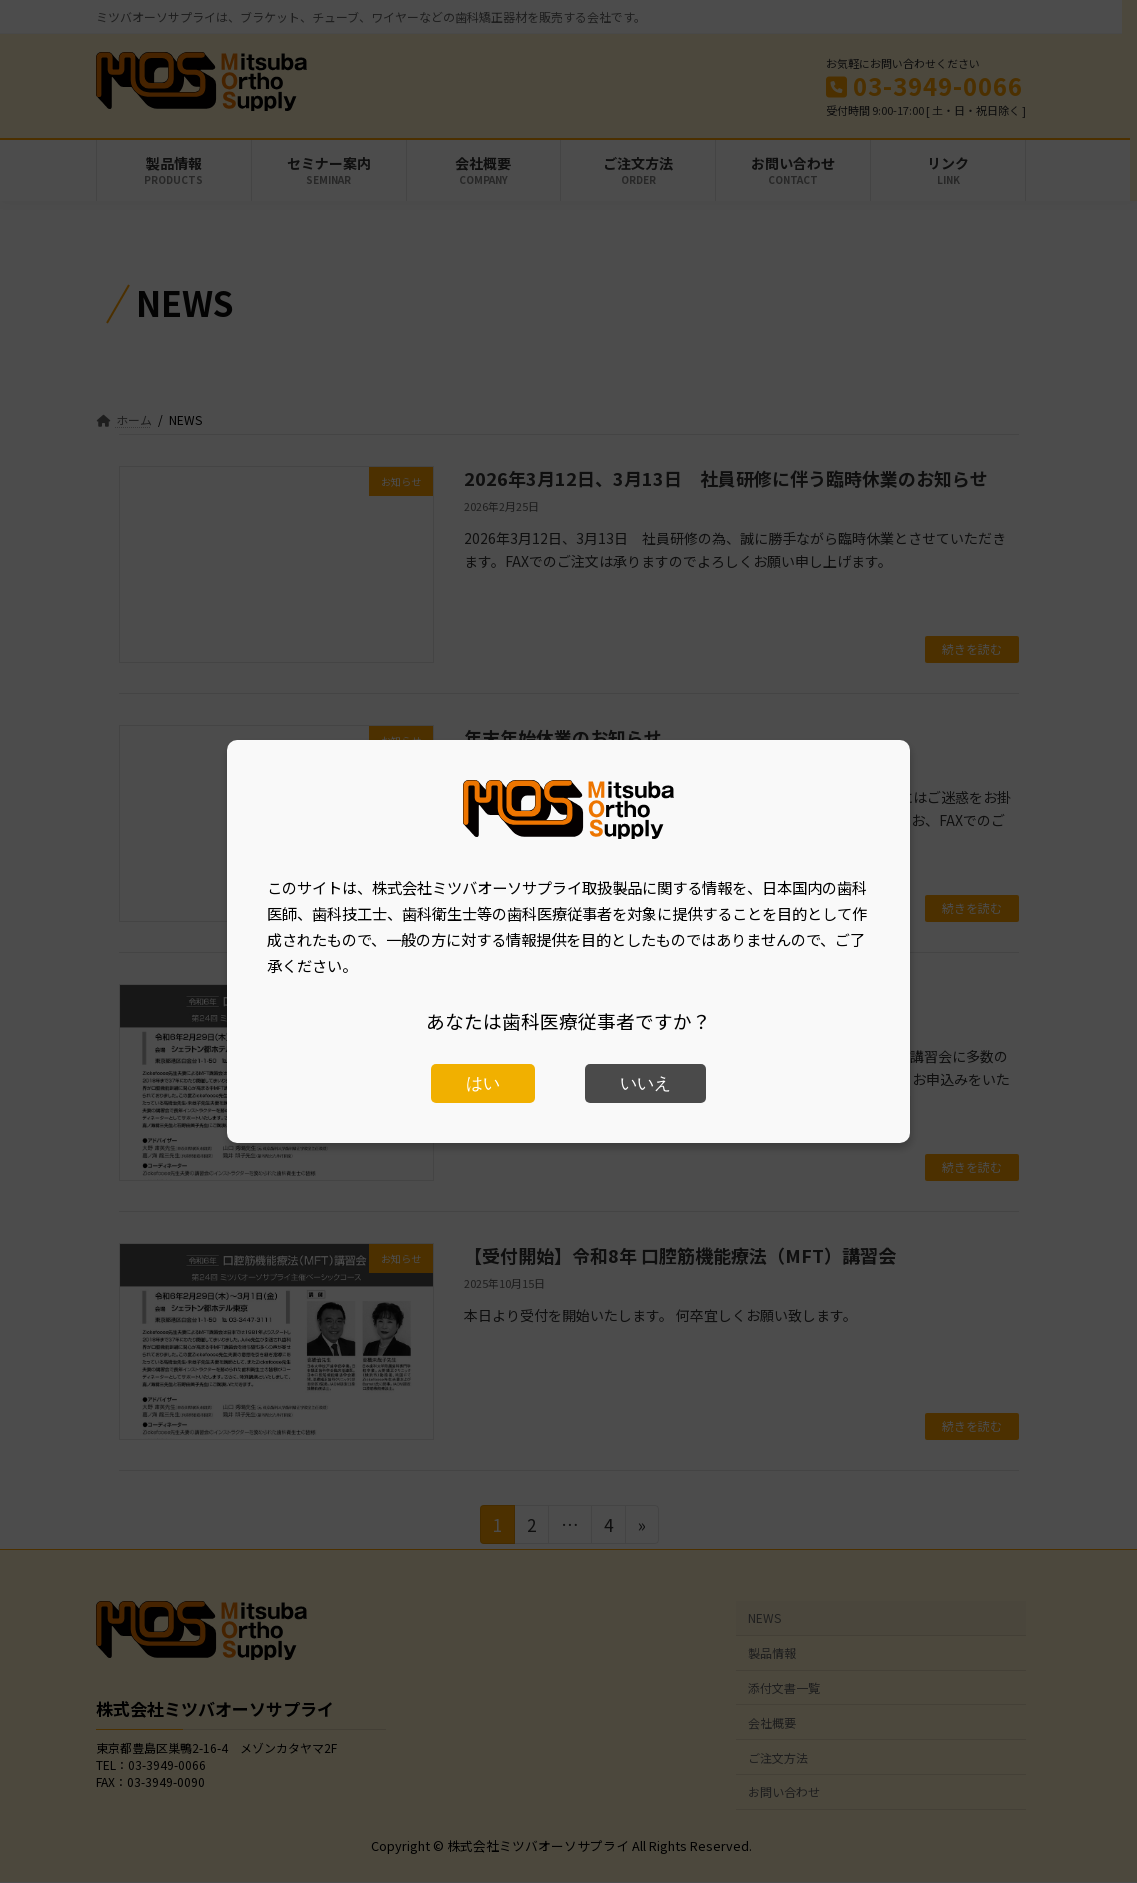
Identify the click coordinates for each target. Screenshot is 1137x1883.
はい (483, 1083)
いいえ (645, 1083)
